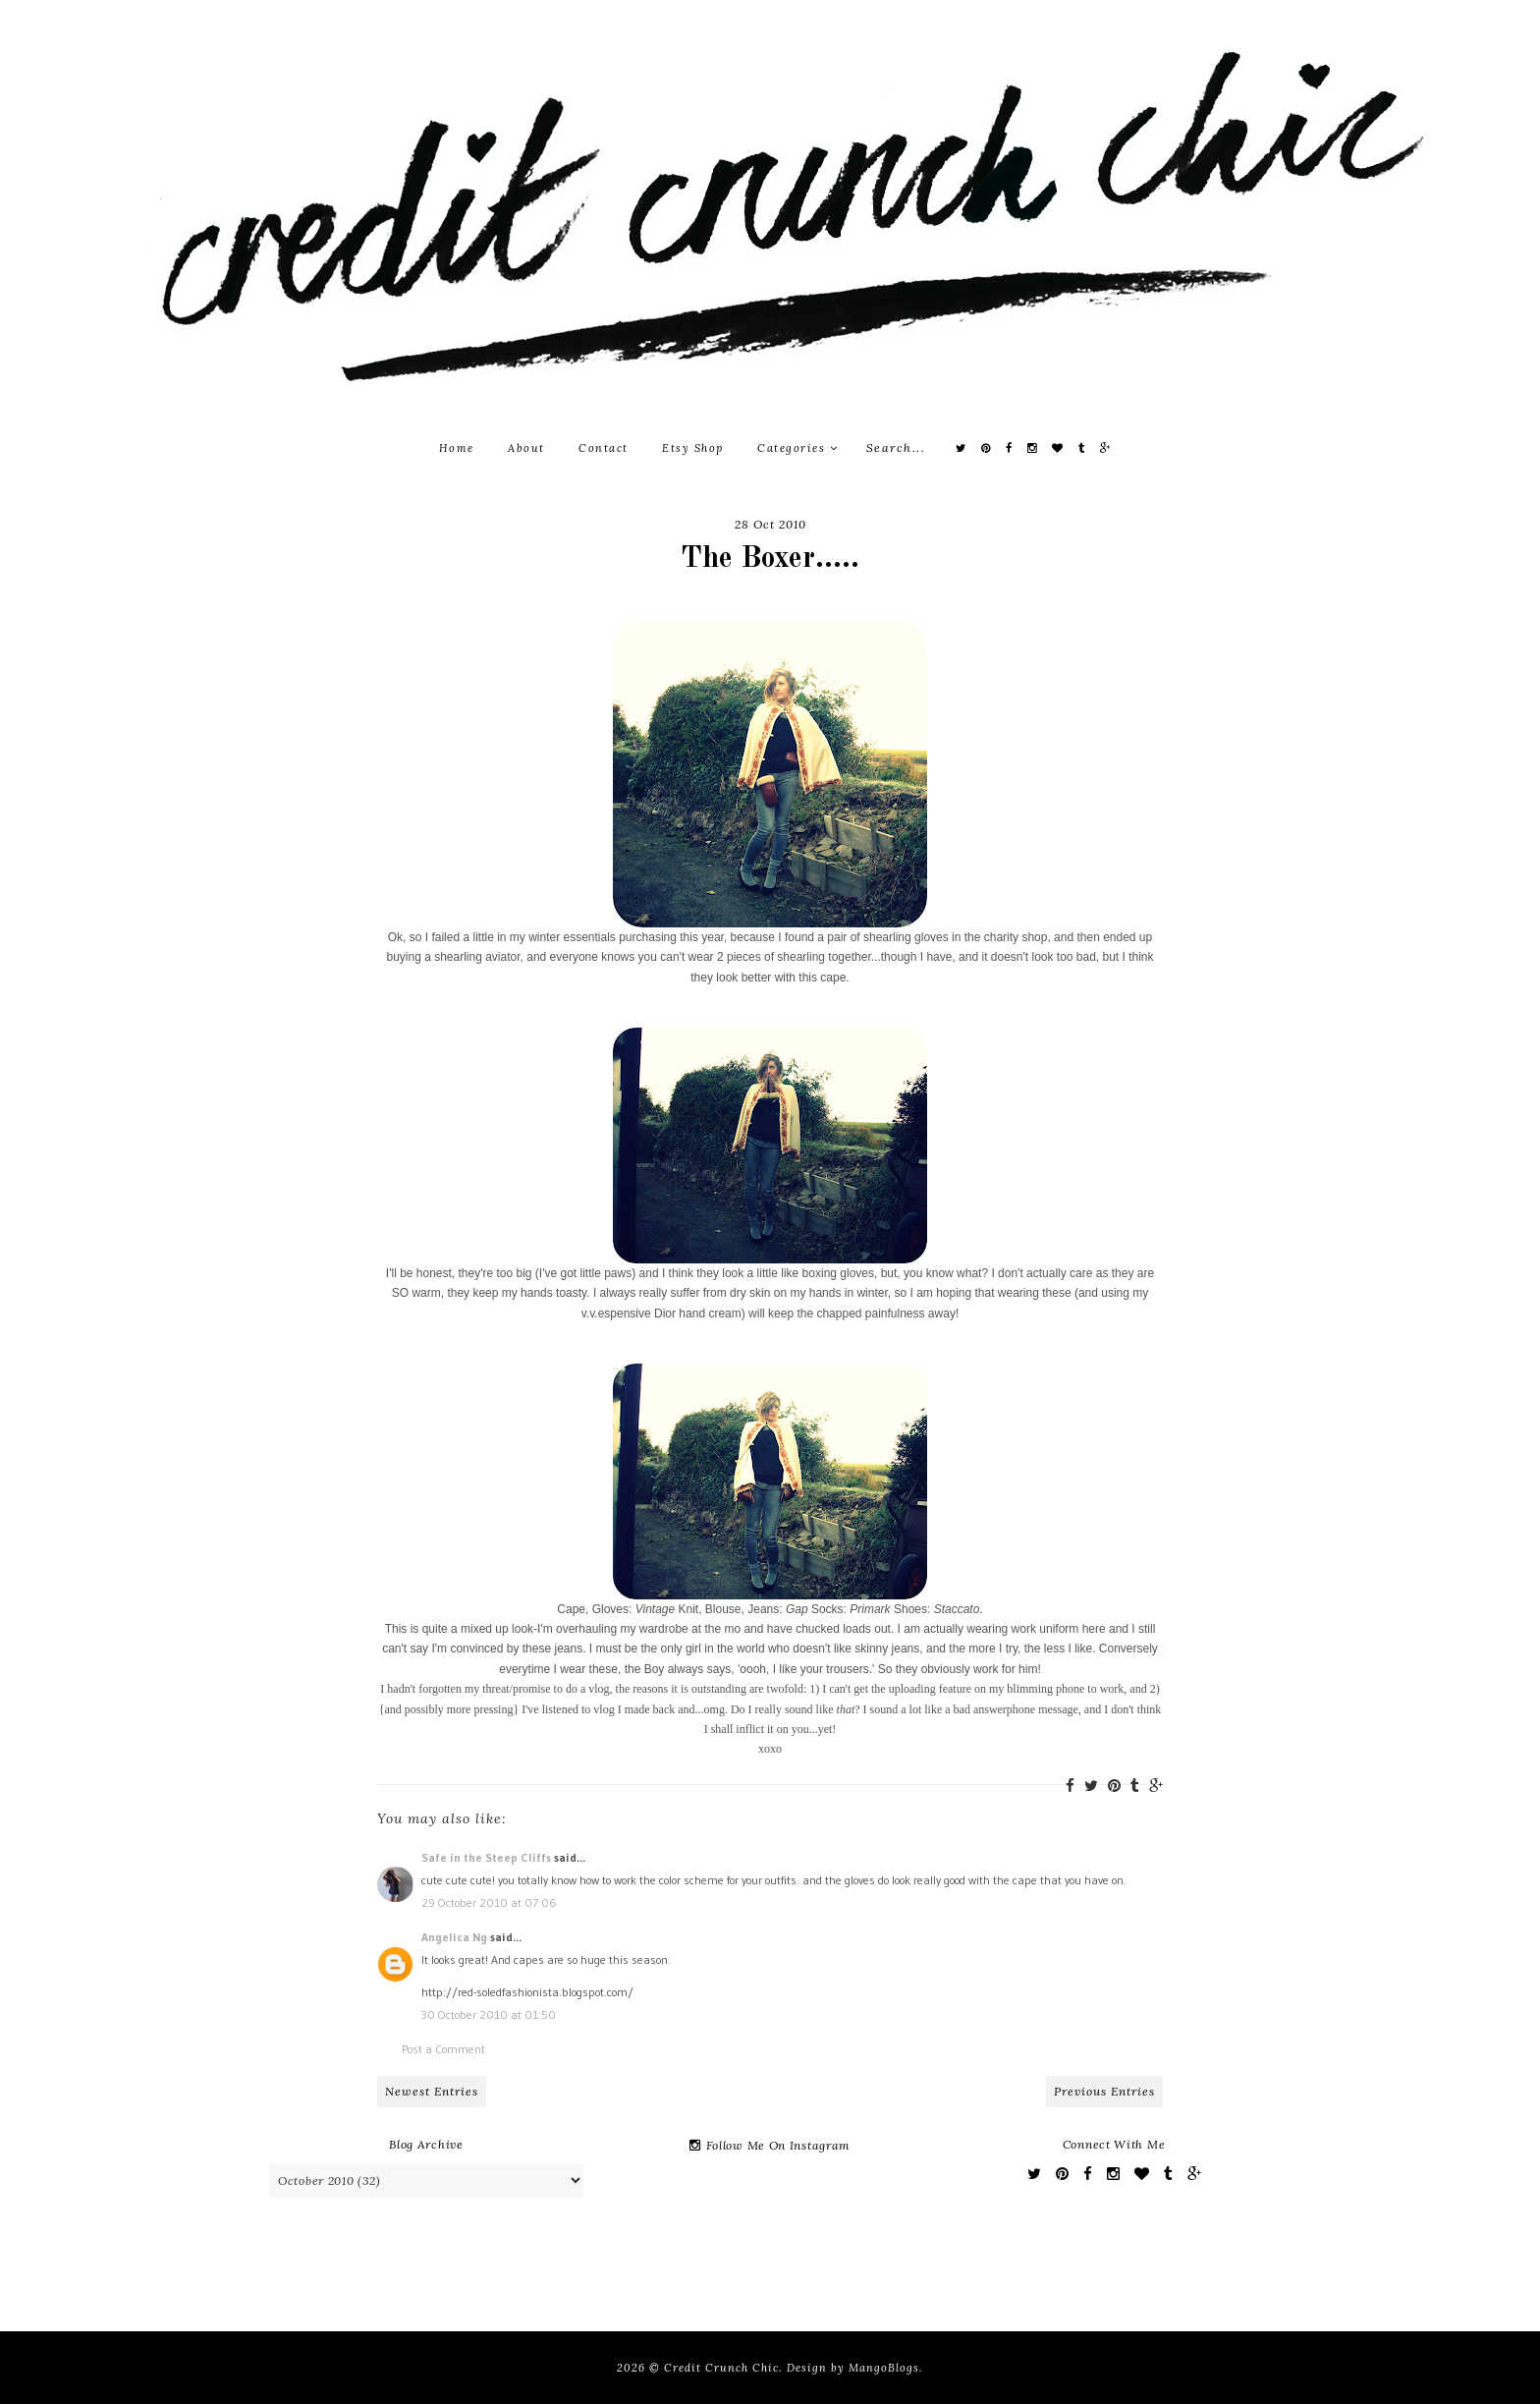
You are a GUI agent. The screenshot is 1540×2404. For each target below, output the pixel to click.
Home (456, 448)
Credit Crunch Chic (721, 2368)
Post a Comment (443, 2048)
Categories (797, 448)
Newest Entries (431, 2091)
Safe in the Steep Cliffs (486, 1857)
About (526, 448)
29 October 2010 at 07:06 (489, 1902)
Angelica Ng (454, 1936)
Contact (603, 448)
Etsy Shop (693, 448)
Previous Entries (1104, 2091)
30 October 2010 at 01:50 (488, 2014)
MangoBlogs (884, 2368)
